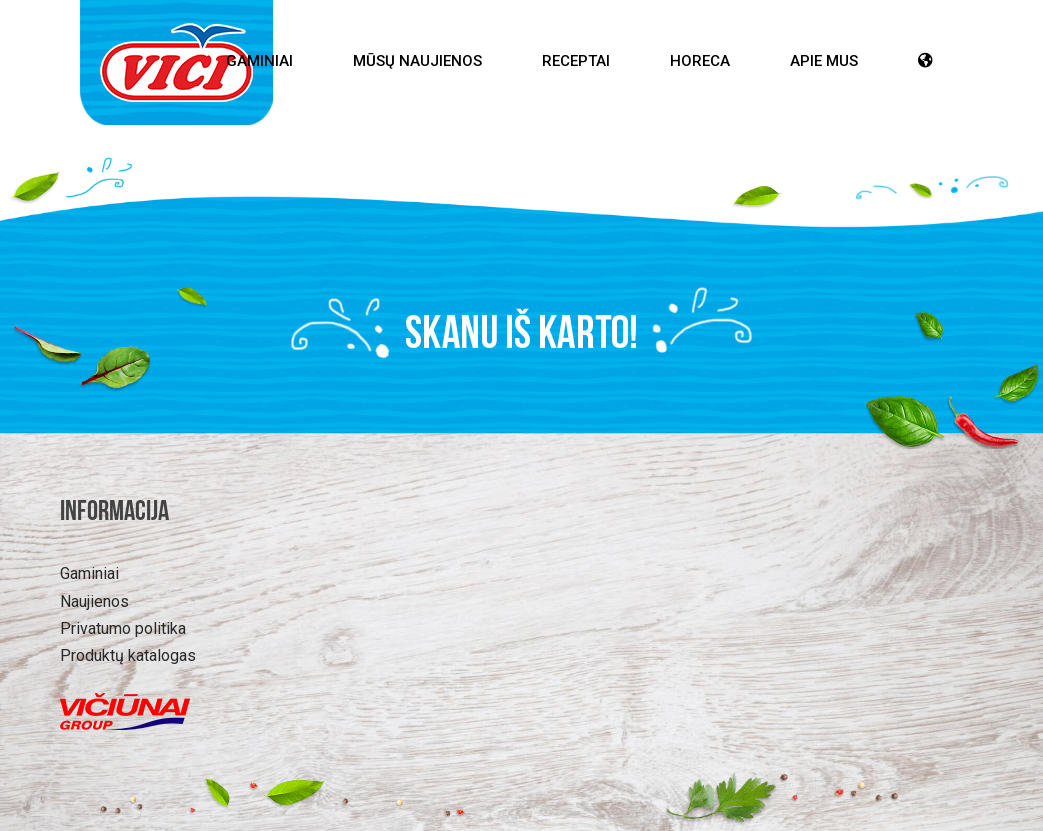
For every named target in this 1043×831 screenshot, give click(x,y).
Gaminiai (259, 61)
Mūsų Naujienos (417, 61)
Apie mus (824, 61)
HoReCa (700, 61)
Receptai (576, 61)
